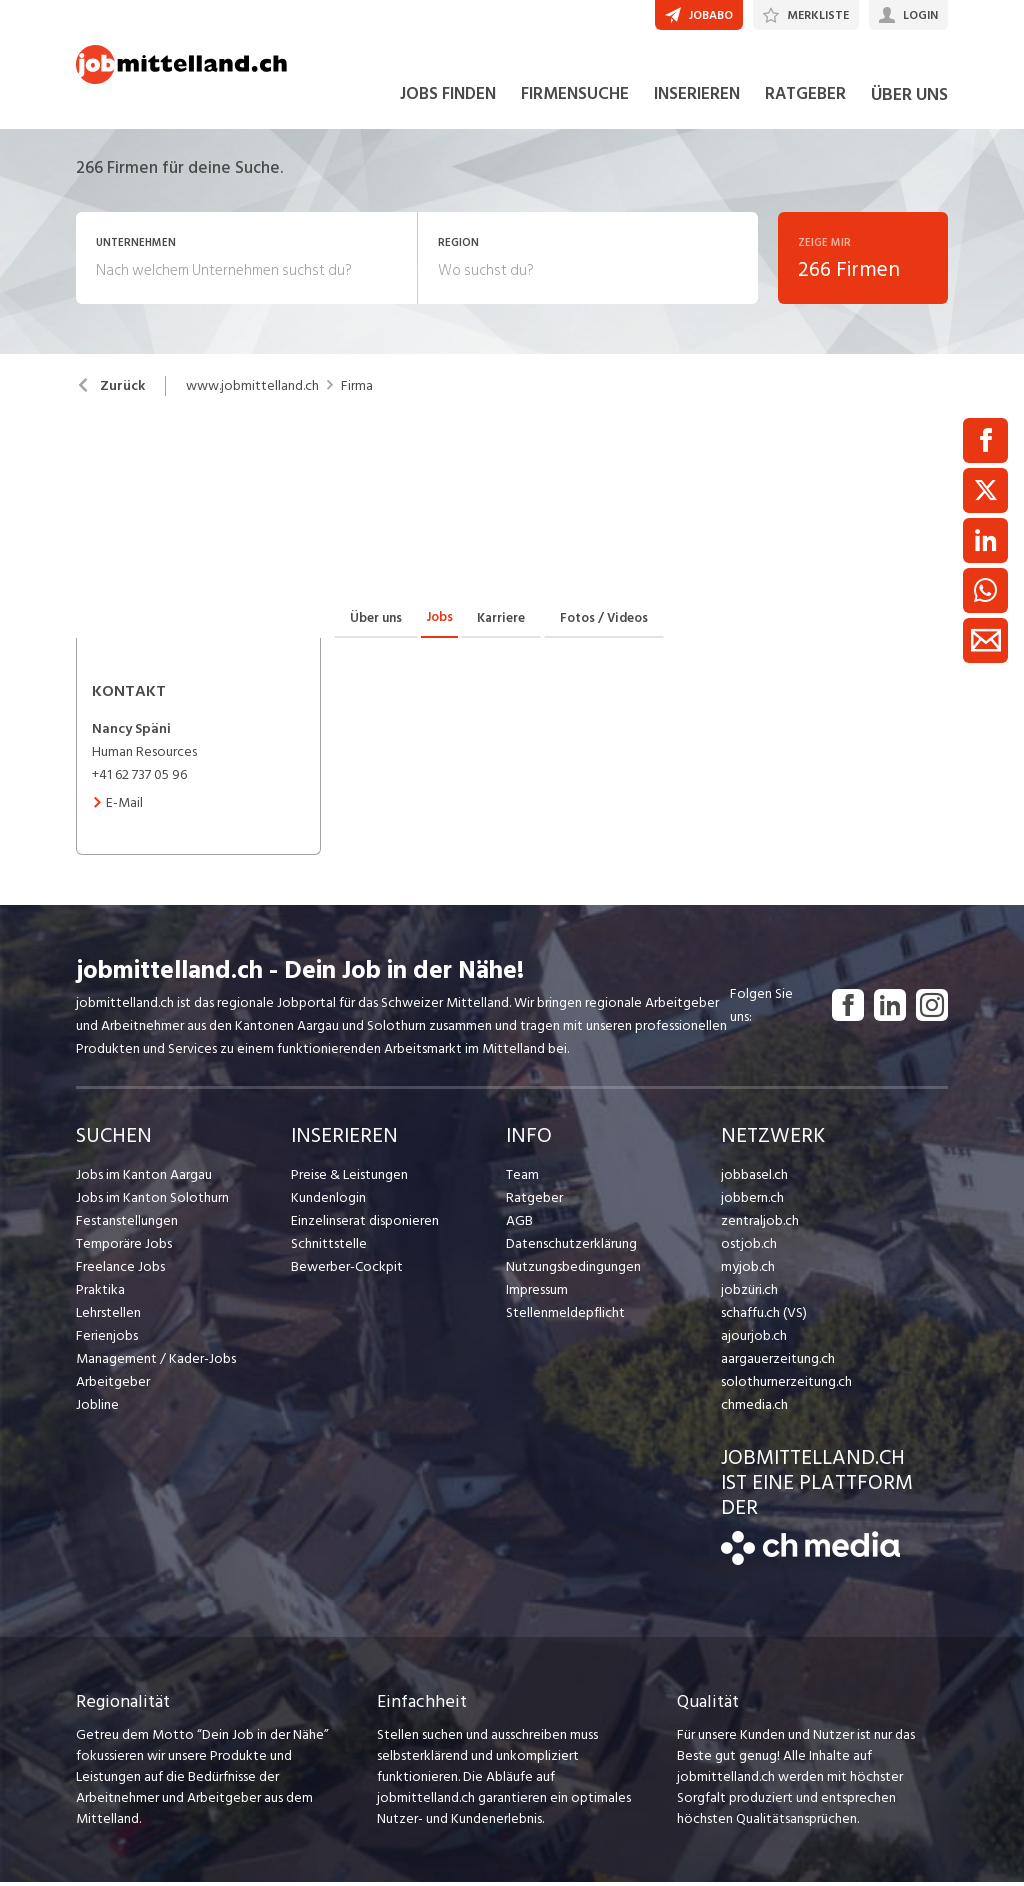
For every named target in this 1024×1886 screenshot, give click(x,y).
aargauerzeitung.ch (778, 1362)
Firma (357, 390)
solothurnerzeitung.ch (786, 1385)
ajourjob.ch (754, 1339)
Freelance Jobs (120, 1270)
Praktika (100, 1293)
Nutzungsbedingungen (573, 1270)
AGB (519, 1224)
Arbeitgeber (113, 1385)
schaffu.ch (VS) (764, 1316)
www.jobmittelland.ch (252, 390)
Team (522, 1178)
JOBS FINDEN (448, 98)
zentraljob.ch (760, 1224)
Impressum (537, 1293)
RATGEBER (805, 98)
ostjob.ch (749, 1247)
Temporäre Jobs (124, 1247)
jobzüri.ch (749, 1293)
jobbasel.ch (754, 1178)
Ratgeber (534, 1201)
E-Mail (117, 806)
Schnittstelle (329, 1247)
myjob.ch (748, 1270)
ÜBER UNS (909, 98)
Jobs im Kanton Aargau (144, 1178)
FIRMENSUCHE (575, 98)
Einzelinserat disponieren (365, 1224)
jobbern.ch (752, 1201)
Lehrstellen (108, 1316)
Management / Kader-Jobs (156, 1362)
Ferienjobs (107, 1339)
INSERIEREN (697, 98)
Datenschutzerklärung (571, 1247)
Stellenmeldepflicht (565, 1316)
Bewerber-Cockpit (347, 1270)
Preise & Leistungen (349, 1178)
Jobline (97, 1408)
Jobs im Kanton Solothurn (152, 1201)
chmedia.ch (754, 1408)
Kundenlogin (328, 1201)
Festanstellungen (127, 1224)
